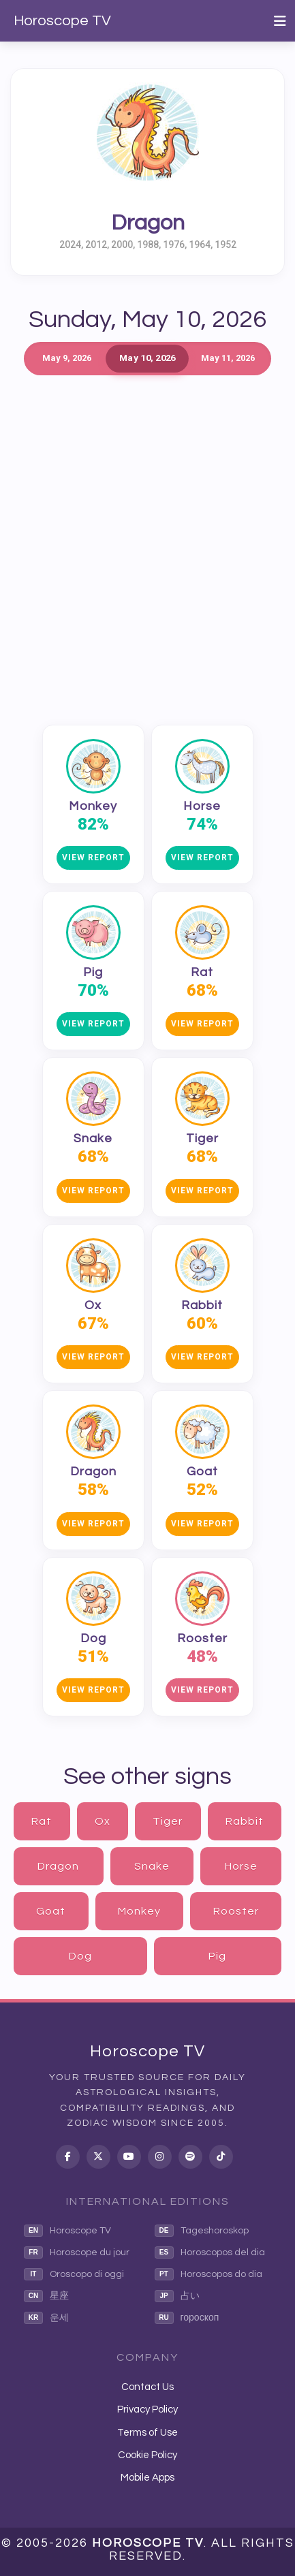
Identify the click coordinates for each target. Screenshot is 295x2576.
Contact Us (147, 2387)
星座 (46, 2296)
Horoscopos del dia (210, 2252)
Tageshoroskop (202, 2231)
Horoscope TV (62, 21)
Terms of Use (147, 2433)
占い (177, 2296)
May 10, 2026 (147, 358)
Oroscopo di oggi (74, 2274)
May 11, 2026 (228, 358)
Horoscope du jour (76, 2252)
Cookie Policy (147, 2455)
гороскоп (187, 2318)
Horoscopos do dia (208, 2274)
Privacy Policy (147, 2409)
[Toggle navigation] (280, 21)
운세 (46, 2318)
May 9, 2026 (66, 358)
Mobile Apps (147, 2477)
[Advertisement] (147, 543)
